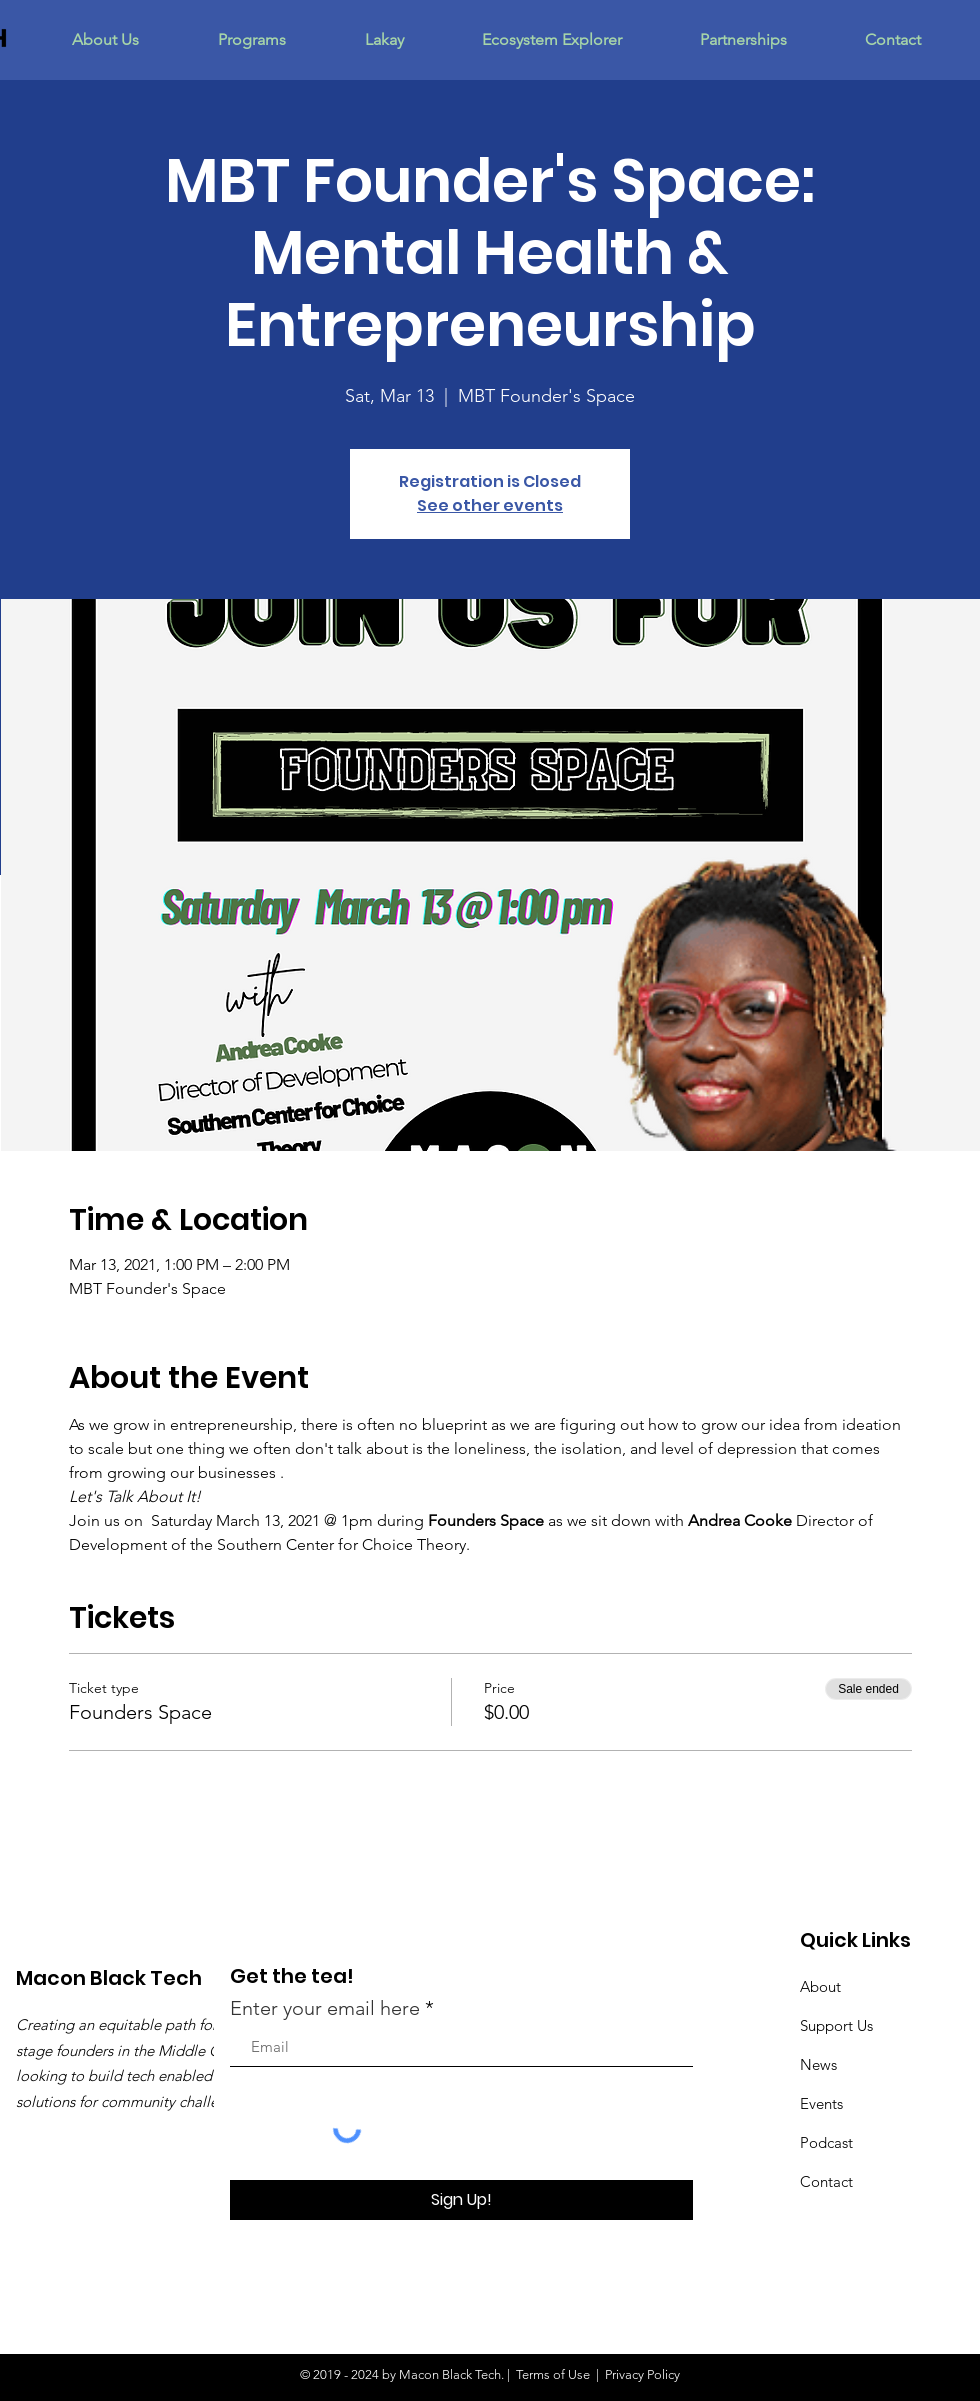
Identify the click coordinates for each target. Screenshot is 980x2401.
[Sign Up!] (461, 2200)
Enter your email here (325, 2008)
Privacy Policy (642, 2374)
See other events (490, 505)
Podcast (826, 2142)
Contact (826, 2181)
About (820, 1986)
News (818, 2064)
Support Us (836, 2025)
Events (821, 2103)
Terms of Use (553, 2374)
